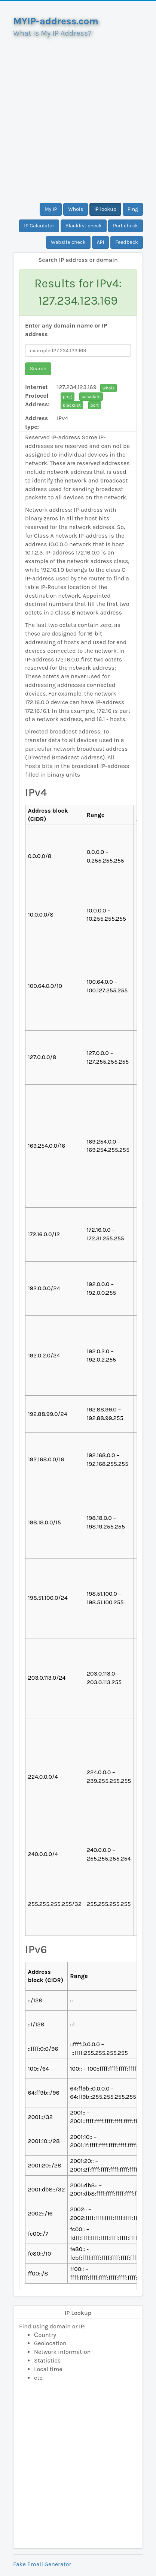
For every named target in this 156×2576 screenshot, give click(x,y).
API (100, 242)
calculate (91, 396)
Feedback (126, 242)
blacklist (72, 405)
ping (67, 396)
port (95, 405)
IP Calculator (39, 225)
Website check (68, 242)
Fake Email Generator (42, 2564)
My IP (51, 209)
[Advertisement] (78, 117)
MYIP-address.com (55, 21)
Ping (133, 209)
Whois (75, 209)
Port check (125, 225)
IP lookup (105, 209)
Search (38, 368)
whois (108, 388)
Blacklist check (83, 225)
